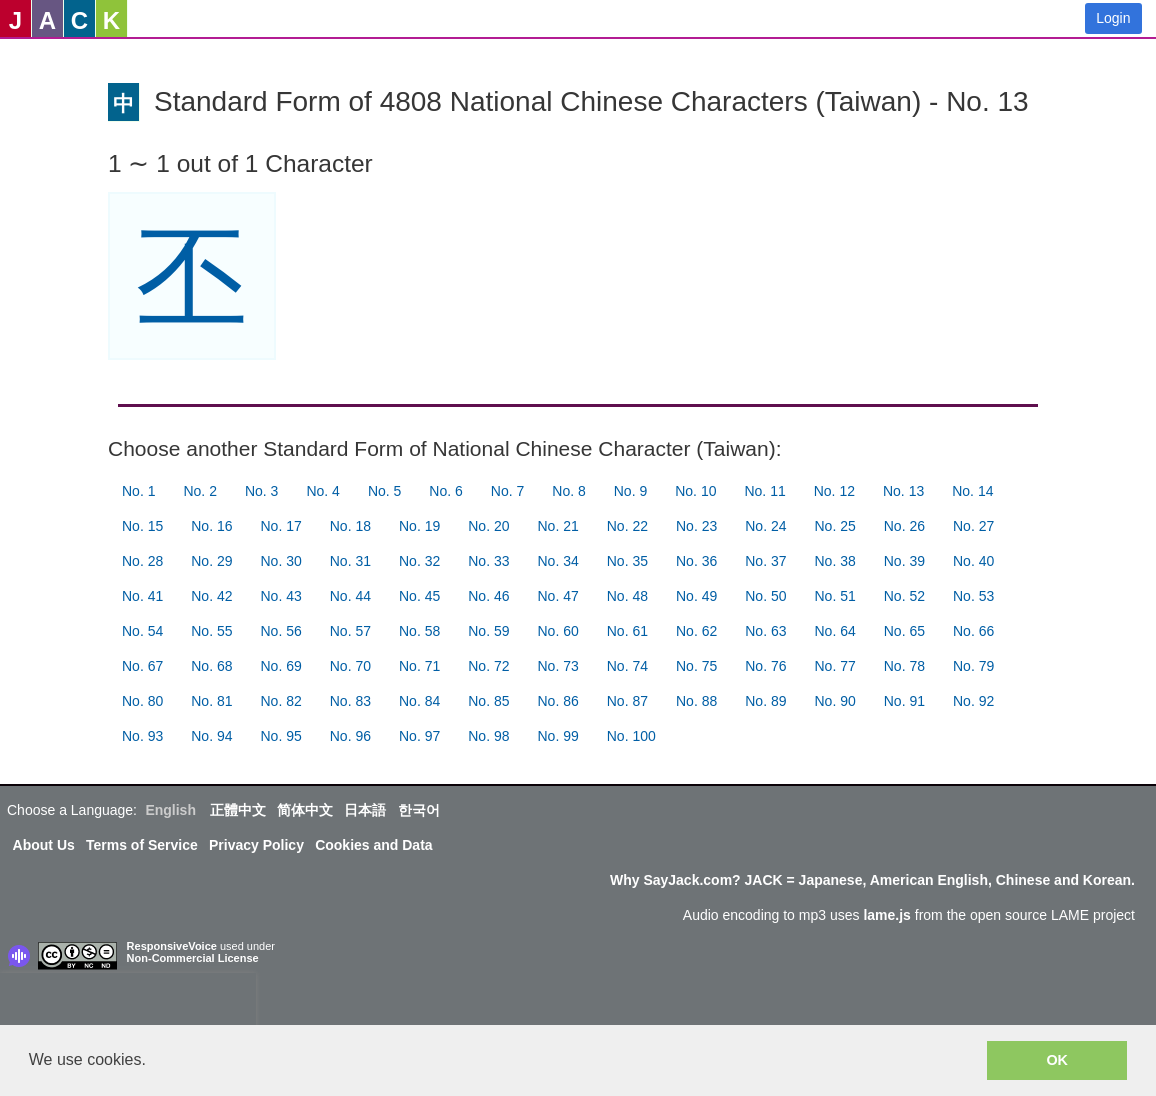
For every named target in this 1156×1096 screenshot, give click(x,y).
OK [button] (1057, 1060)
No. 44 (350, 596)
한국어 (419, 810)
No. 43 (281, 596)
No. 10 (695, 491)
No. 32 (419, 561)
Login (1113, 18)
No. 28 (142, 561)
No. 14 (972, 491)
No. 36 (696, 561)
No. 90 (835, 701)
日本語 (365, 810)
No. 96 (350, 736)
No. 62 (696, 631)
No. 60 (558, 631)
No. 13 (903, 491)
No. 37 (765, 561)
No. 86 (558, 701)
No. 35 (627, 561)
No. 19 (419, 526)
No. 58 (419, 631)
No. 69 (281, 666)
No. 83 (350, 701)
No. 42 (211, 596)
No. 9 (630, 491)
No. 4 (322, 491)
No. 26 (904, 526)
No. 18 (350, 526)
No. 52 (904, 596)
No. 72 (488, 666)
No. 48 (627, 596)
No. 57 (350, 631)
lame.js (886, 915)
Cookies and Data (373, 845)
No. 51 (835, 596)
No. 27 (973, 526)
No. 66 (973, 631)
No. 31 (350, 561)
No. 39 (904, 561)
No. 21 (558, 526)
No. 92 (973, 701)
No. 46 (488, 596)
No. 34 (558, 561)
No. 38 (835, 561)
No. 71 (419, 666)
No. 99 (558, 736)
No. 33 (488, 561)
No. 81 (211, 701)
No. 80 (142, 701)
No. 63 (765, 631)
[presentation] (128, 1003)
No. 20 (488, 526)
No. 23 (696, 526)
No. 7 (507, 491)
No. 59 (488, 631)
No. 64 (835, 631)
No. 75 (696, 666)
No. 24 (765, 526)
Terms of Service (142, 845)
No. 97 (419, 736)
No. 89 (765, 701)
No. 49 (696, 596)
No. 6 (445, 491)
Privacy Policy (256, 845)
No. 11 (764, 491)
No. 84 (419, 701)
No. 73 (558, 666)
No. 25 (835, 526)
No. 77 (835, 666)
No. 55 (211, 631)
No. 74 (627, 666)
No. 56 (281, 631)
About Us (44, 845)
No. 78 (904, 666)
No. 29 (211, 561)
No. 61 (627, 631)
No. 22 (627, 526)
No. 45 (419, 596)
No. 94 (211, 736)
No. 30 (281, 561)
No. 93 (142, 736)
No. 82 (281, 701)
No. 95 (281, 736)
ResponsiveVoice (172, 946)
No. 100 (631, 736)
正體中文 (238, 810)
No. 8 (568, 491)
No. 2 (199, 491)
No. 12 (834, 491)
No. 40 (973, 561)
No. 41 (142, 596)
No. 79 (973, 666)
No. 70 (350, 666)
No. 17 (281, 526)
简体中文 (305, 810)
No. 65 (904, 631)
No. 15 (142, 526)
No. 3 (261, 491)
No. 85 (488, 701)
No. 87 (627, 701)
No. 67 (142, 666)
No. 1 (138, 491)
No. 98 (488, 736)
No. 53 (973, 596)
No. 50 (765, 596)
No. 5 (384, 491)
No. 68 (211, 666)
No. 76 (765, 666)
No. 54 (142, 631)
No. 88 (696, 701)
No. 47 (558, 596)
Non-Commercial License (193, 958)
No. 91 (904, 701)
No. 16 (211, 526)
